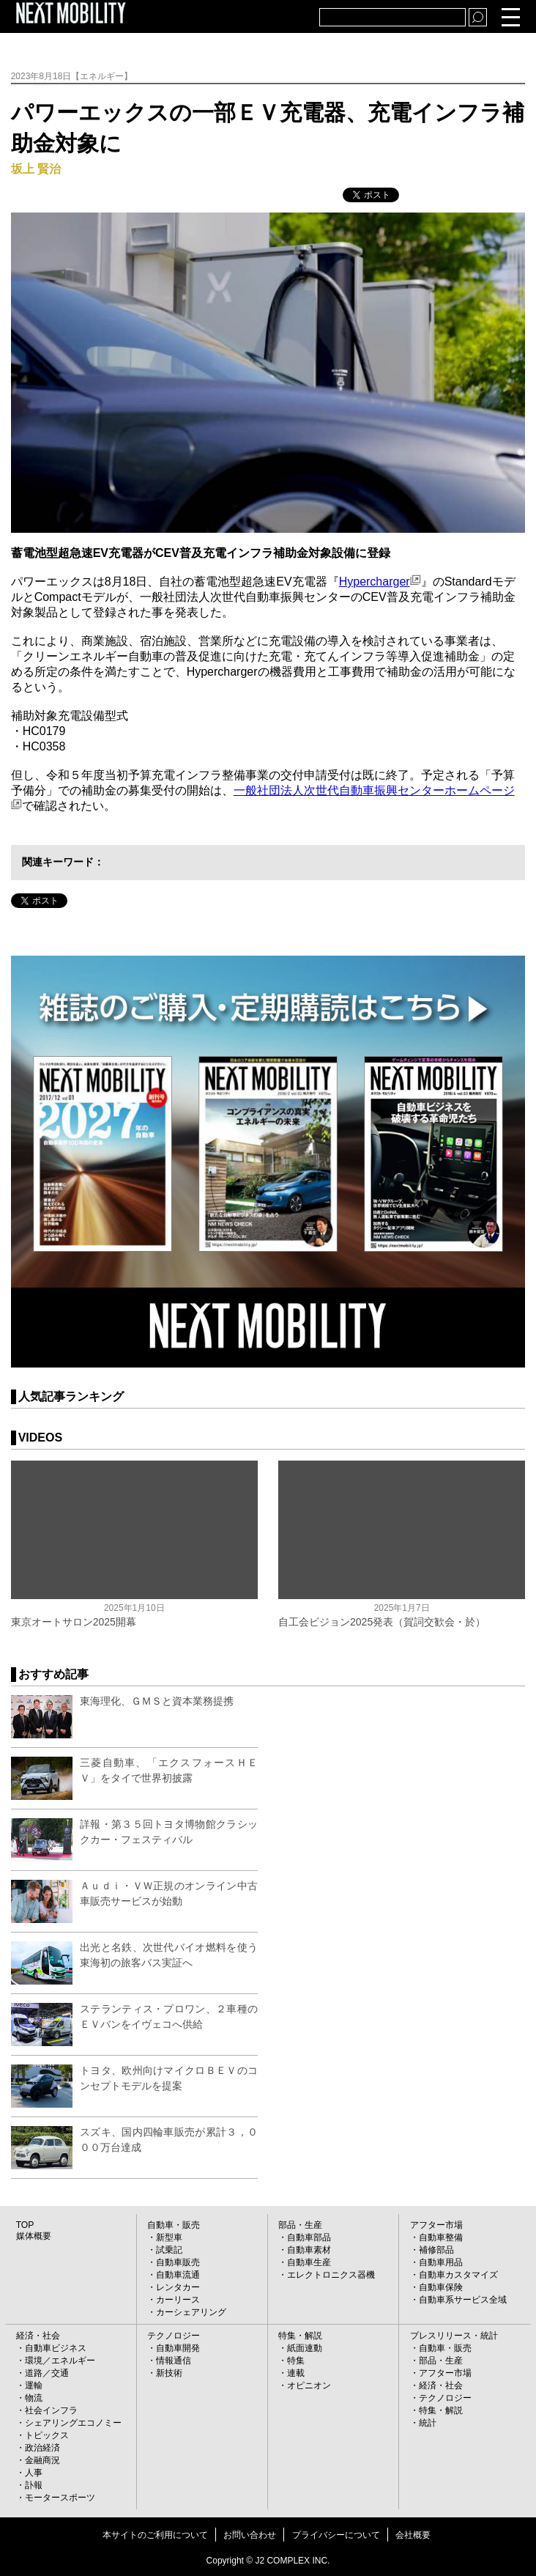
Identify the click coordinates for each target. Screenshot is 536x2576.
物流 (33, 2398)
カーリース (178, 2300)
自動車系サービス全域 (463, 2300)
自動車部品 (309, 2237)
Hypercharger (380, 581)
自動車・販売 (173, 2225)
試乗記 (169, 2250)
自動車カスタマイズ (458, 2275)
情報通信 (173, 2360)
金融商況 (42, 2460)
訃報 (33, 2485)
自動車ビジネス (55, 2348)
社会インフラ (51, 2410)
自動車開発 (178, 2348)
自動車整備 (441, 2237)
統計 (427, 2423)
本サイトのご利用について (155, 2535)
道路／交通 (47, 2373)
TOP (25, 2225)
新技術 (169, 2373)
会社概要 (413, 2535)
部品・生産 (300, 2225)
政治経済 (42, 2448)
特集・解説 (300, 2335)
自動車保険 (441, 2287)
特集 (296, 2360)
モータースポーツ (60, 2497)
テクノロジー (173, 2335)
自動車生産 (309, 2262)
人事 (33, 2473)
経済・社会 (38, 2335)
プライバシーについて (336, 2535)
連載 (296, 2373)
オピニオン (309, 2385)
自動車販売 (178, 2262)
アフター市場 (436, 2225)
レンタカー (178, 2287)
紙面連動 (304, 2348)
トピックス (47, 2435)
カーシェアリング (191, 2312)
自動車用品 (441, 2262)
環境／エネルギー (60, 2360)
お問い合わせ (249, 2535)
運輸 (33, 2385)
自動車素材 (309, 2250)
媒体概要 (33, 2236)
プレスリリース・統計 (454, 2335)
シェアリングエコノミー (73, 2423)
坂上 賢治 (36, 169)
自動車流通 (178, 2275)
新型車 (169, 2237)
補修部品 (436, 2250)
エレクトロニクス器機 (331, 2275)
